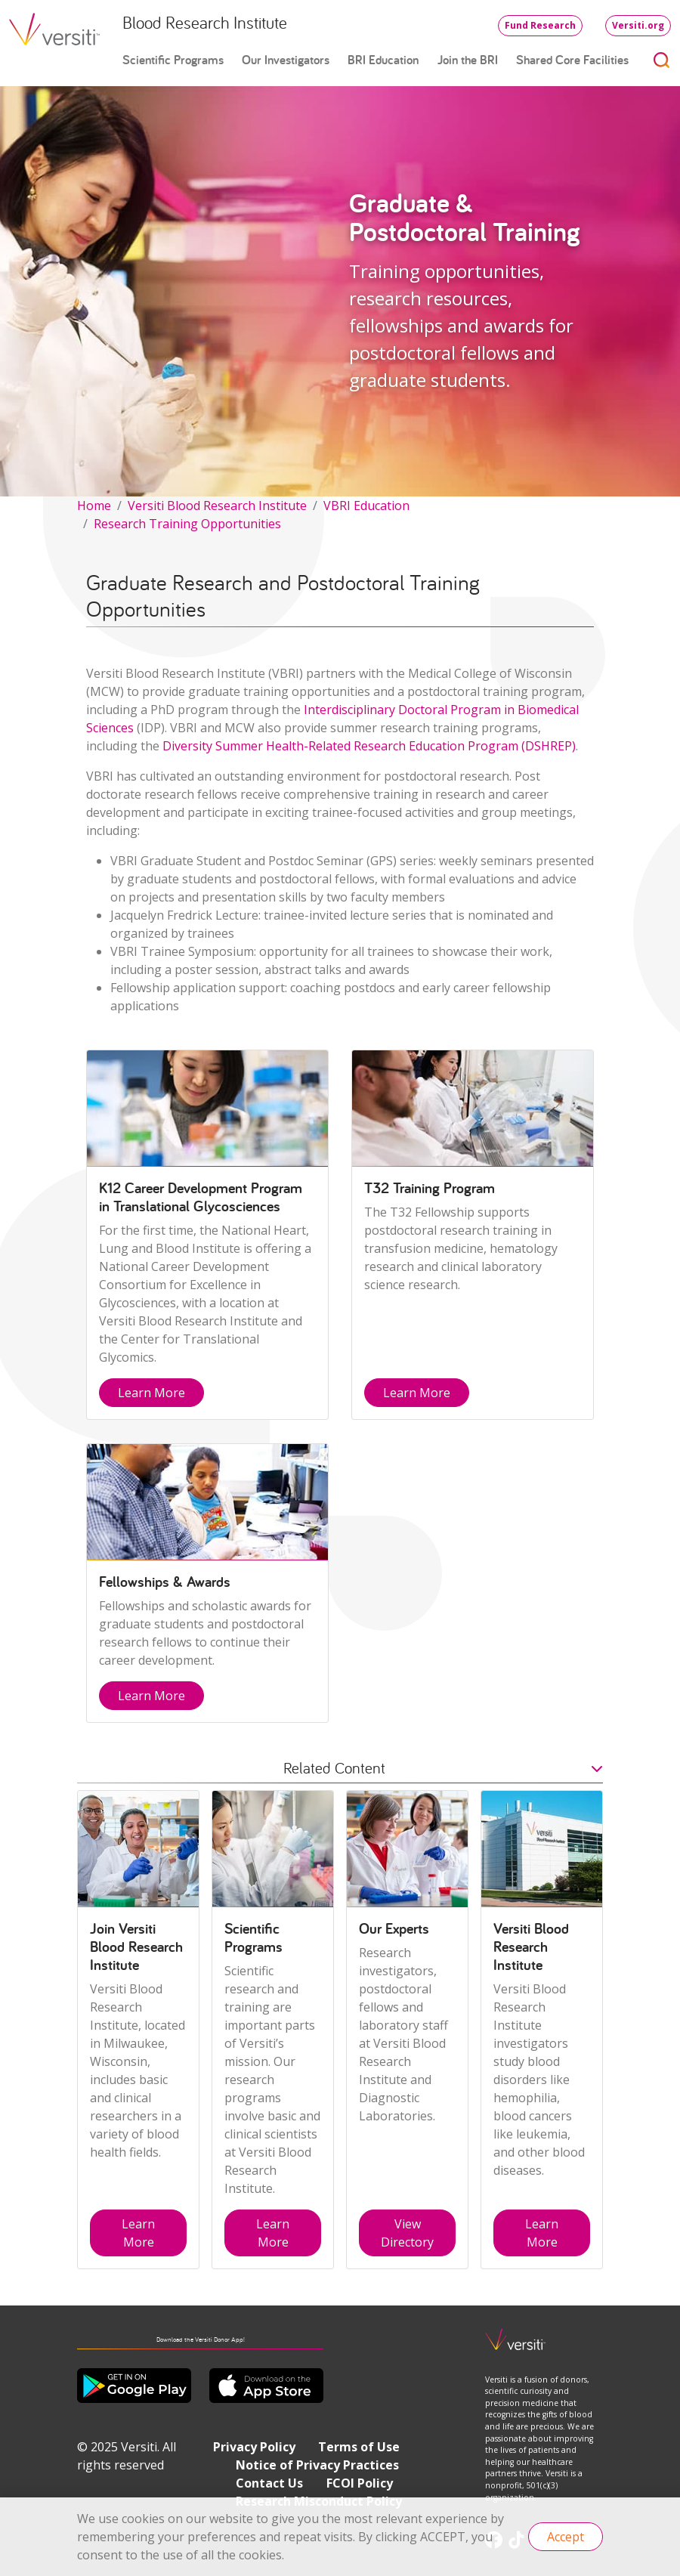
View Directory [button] (407, 2233)
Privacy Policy (254, 2446)
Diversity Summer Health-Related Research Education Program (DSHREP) (369, 746)
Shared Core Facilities (572, 59)
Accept (565, 2536)
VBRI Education (366, 505)
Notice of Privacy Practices (317, 2465)
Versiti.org (638, 25)
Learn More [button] (151, 1392)
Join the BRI (467, 59)
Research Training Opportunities (187, 523)
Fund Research (540, 25)
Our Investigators (285, 59)
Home (94, 505)
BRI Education (383, 59)
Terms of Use (359, 2446)
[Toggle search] (662, 60)
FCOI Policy (359, 2483)
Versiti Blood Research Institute (217, 505)
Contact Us (269, 2483)
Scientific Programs (173, 59)
